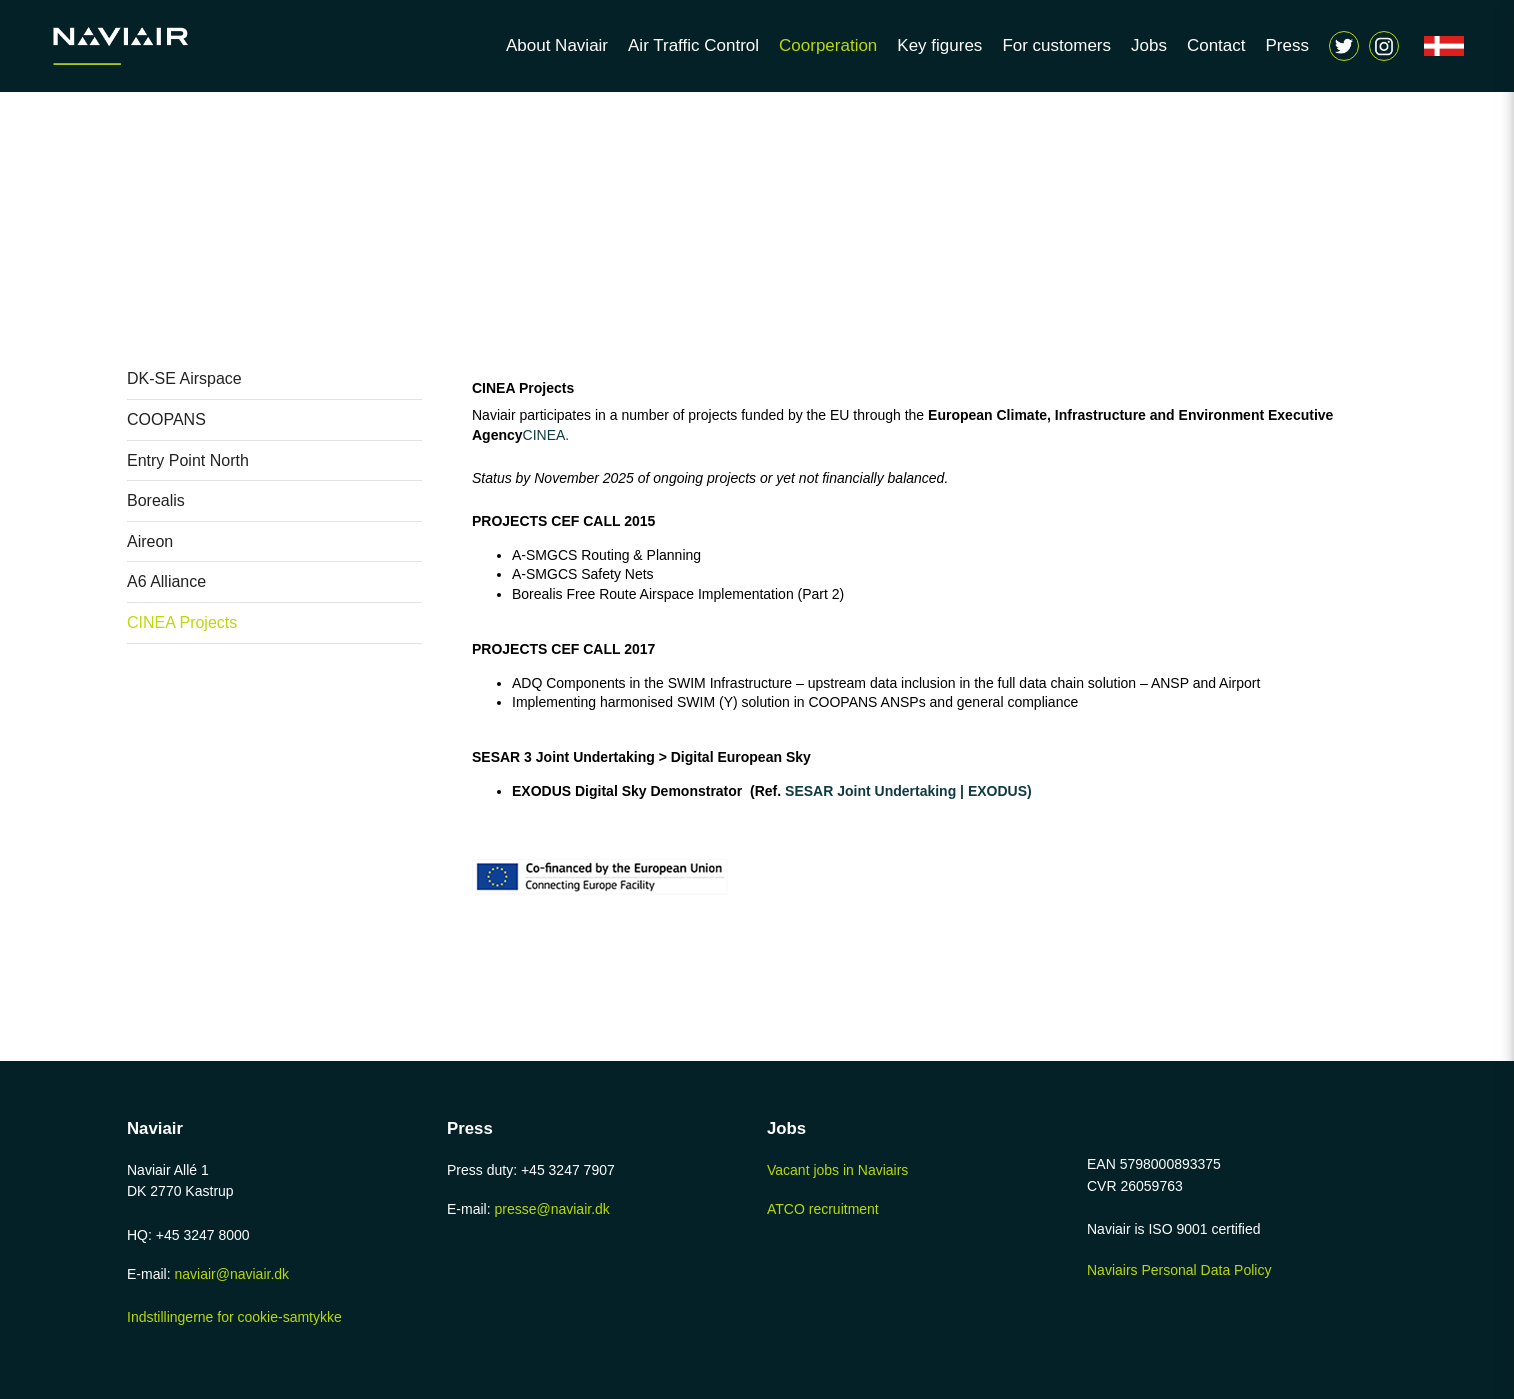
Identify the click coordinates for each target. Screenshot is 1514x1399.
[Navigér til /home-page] (150, 46)
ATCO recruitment (823, 1209)
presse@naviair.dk (551, 1209)
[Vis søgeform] (1384, 46)
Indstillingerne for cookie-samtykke (234, 1317)
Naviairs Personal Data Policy (1179, 1270)
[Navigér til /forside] (1444, 46)
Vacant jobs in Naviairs (837, 1170)
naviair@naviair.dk (231, 1274)
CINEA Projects (523, 388)
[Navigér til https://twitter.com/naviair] (1344, 46)
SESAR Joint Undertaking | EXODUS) (906, 791)
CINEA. (548, 435)
